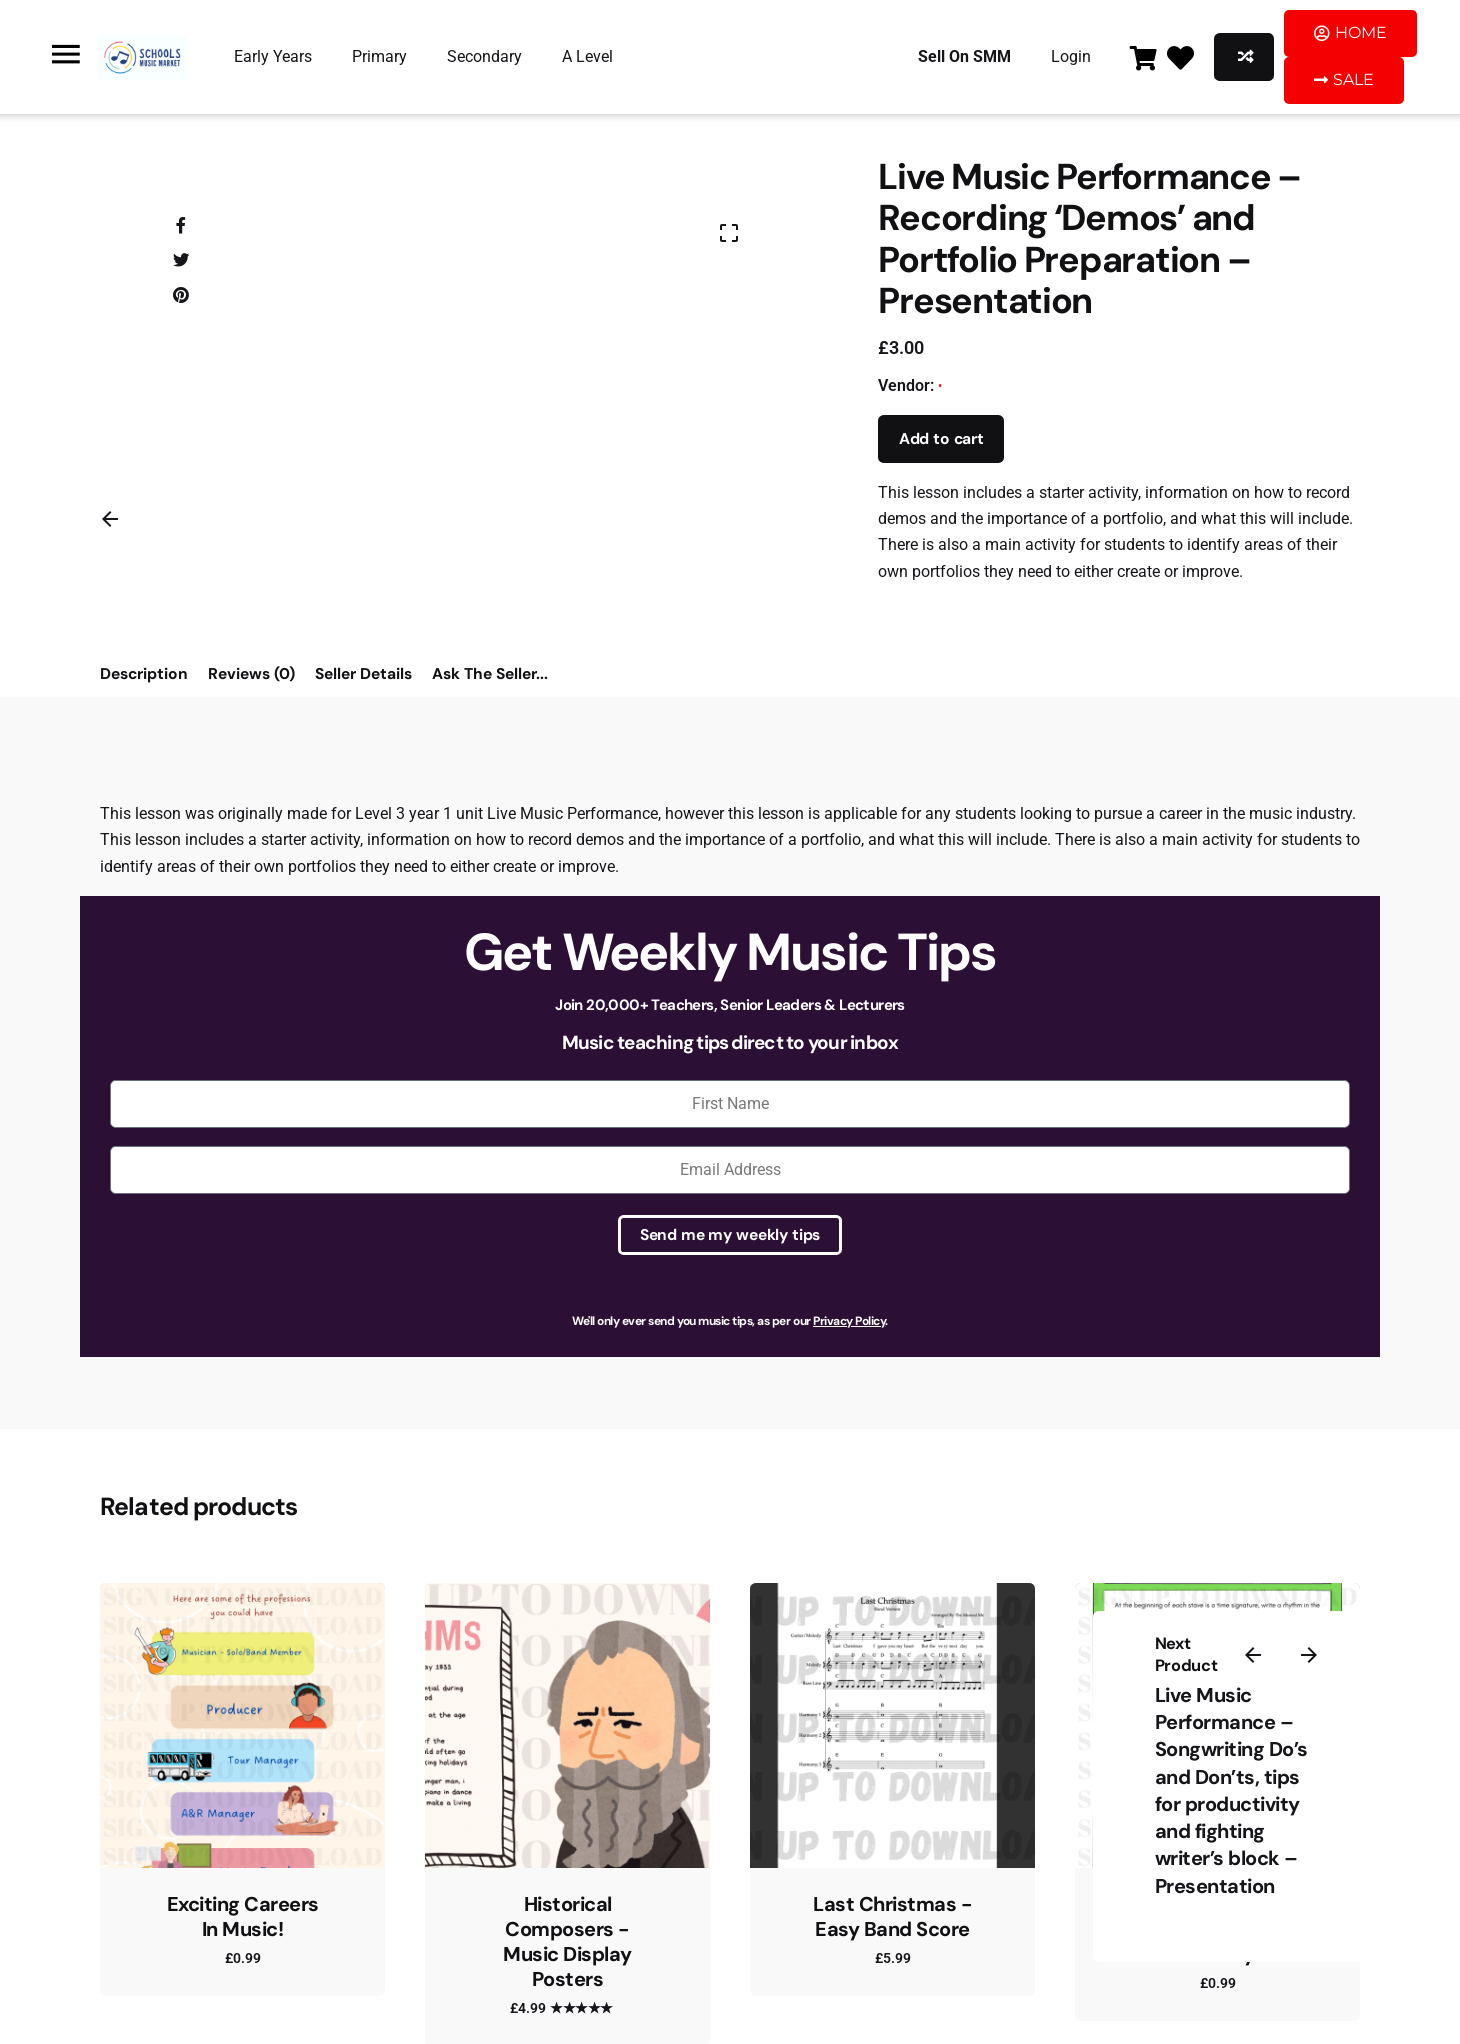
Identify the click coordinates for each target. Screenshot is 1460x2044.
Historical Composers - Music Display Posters (567, 1941)
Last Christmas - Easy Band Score (892, 1916)
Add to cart (941, 439)
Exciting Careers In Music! (243, 1916)
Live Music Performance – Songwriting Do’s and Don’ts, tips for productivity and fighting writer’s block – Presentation (1231, 1790)
